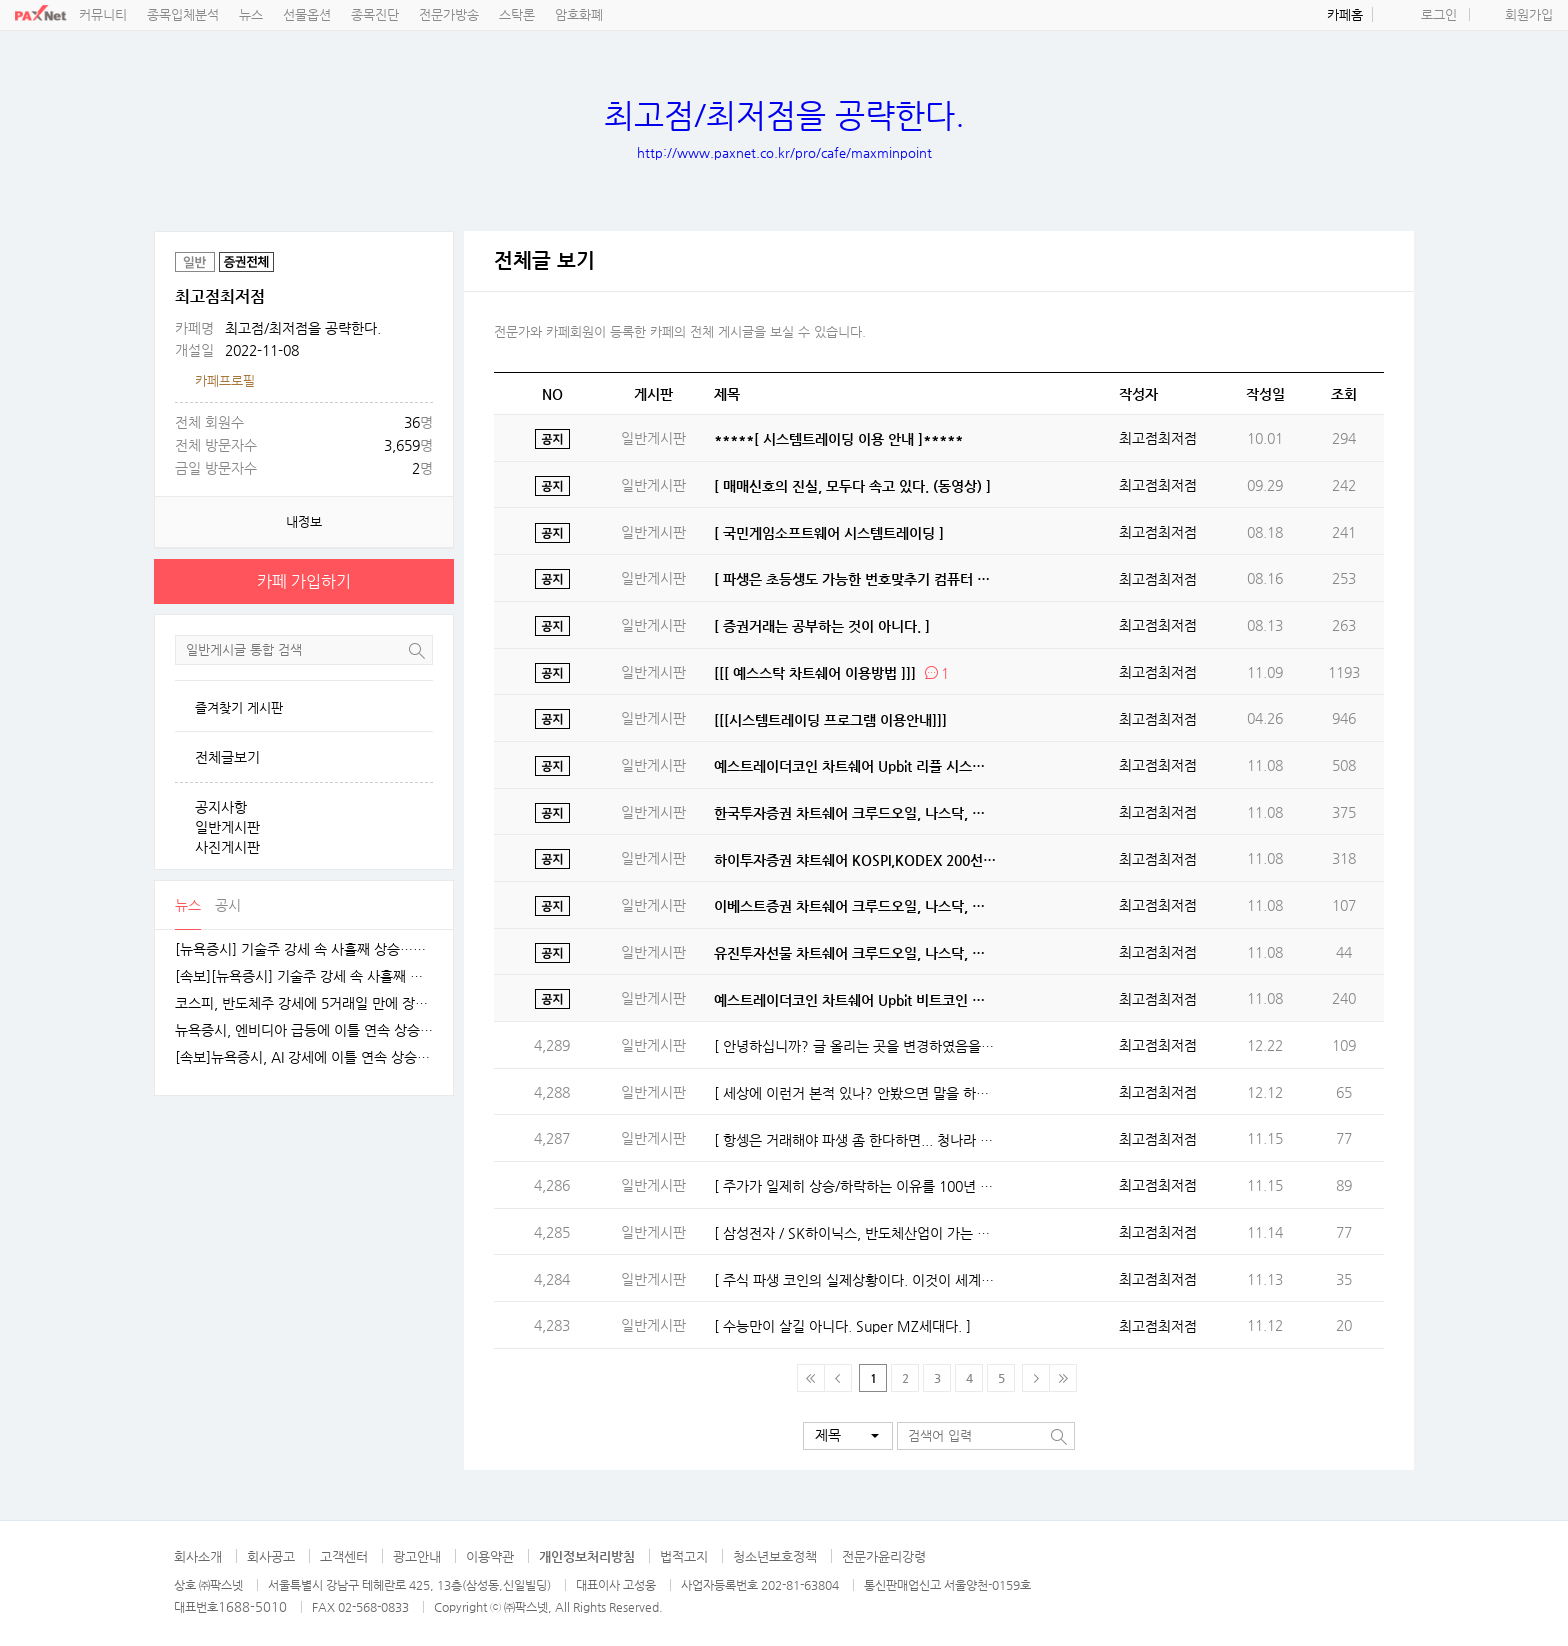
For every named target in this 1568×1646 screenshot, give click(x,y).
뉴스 (251, 14)
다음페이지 (1035, 1378)
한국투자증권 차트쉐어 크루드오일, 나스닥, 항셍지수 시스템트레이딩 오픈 (856, 813)
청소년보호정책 (775, 1556)
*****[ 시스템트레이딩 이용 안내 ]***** (838, 439)
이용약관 (490, 1556)
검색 (417, 650)
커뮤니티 (103, 14)
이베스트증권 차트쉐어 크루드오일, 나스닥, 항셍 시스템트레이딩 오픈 (856, 906)
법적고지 (684, 1556)
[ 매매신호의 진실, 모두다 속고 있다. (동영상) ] (852, 486)
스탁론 (517, 14)
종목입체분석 (183, 14)
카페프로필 (225, 380)
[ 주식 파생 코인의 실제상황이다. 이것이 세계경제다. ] (856, 1280)
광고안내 (417, 1556)
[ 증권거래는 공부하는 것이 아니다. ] (822, 626)
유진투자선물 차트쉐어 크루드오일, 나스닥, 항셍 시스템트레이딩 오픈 (856, 953)
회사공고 (271, 1556)
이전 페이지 (838, 1378)
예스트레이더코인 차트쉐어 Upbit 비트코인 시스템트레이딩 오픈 (856, 1000)
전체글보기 (227, 757)
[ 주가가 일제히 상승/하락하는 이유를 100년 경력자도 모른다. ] (856, 1186)
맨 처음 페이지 (811, 1378)
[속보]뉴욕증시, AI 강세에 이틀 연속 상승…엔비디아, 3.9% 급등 (304, 1057)
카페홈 (1345, 14)
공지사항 (221, 807)
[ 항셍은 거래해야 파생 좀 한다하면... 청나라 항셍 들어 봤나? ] (856, 1140)
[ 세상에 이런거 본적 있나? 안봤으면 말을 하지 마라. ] (856, 1093)
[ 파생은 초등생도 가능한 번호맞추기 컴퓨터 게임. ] (856, 579)
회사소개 (198, 1556)
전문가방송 (449, 14)
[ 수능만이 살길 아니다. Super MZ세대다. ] (842, 1326)
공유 (434, 251)
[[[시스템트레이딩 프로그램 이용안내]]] (830, 720)
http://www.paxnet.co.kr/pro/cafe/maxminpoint (784, 152)
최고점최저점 (1158, 438)
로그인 (1439, 14)
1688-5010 (252, 1606)
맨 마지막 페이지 (1063, 1378)
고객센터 (344, 1556)
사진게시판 (227, 847)
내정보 (304, 521)
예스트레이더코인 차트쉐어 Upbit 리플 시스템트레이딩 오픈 (856, 766)
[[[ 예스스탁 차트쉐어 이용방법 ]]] (815, 673)
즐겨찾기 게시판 (239, 707)
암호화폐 (579, 14)
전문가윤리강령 (884, 1556)
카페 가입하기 (304, 581)
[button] (848, 1436)
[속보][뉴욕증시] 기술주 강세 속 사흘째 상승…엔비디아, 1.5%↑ (304, 976)
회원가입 (1529, 14)
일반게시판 (227, 827)
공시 (228, 905)
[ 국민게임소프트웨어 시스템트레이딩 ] (829, 533)
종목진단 (375, 14)
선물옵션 (307, 14)
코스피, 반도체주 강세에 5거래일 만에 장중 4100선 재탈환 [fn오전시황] (304, 1003)
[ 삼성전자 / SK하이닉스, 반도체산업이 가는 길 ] (856, 1233)
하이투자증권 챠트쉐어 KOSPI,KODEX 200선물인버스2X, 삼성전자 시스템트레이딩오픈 (856, 860)
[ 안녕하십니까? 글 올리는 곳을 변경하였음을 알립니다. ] (856, 1046)
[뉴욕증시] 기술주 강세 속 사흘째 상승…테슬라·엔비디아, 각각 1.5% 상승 (304, 949)
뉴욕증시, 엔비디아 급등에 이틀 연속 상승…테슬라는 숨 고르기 (304, 1030)
